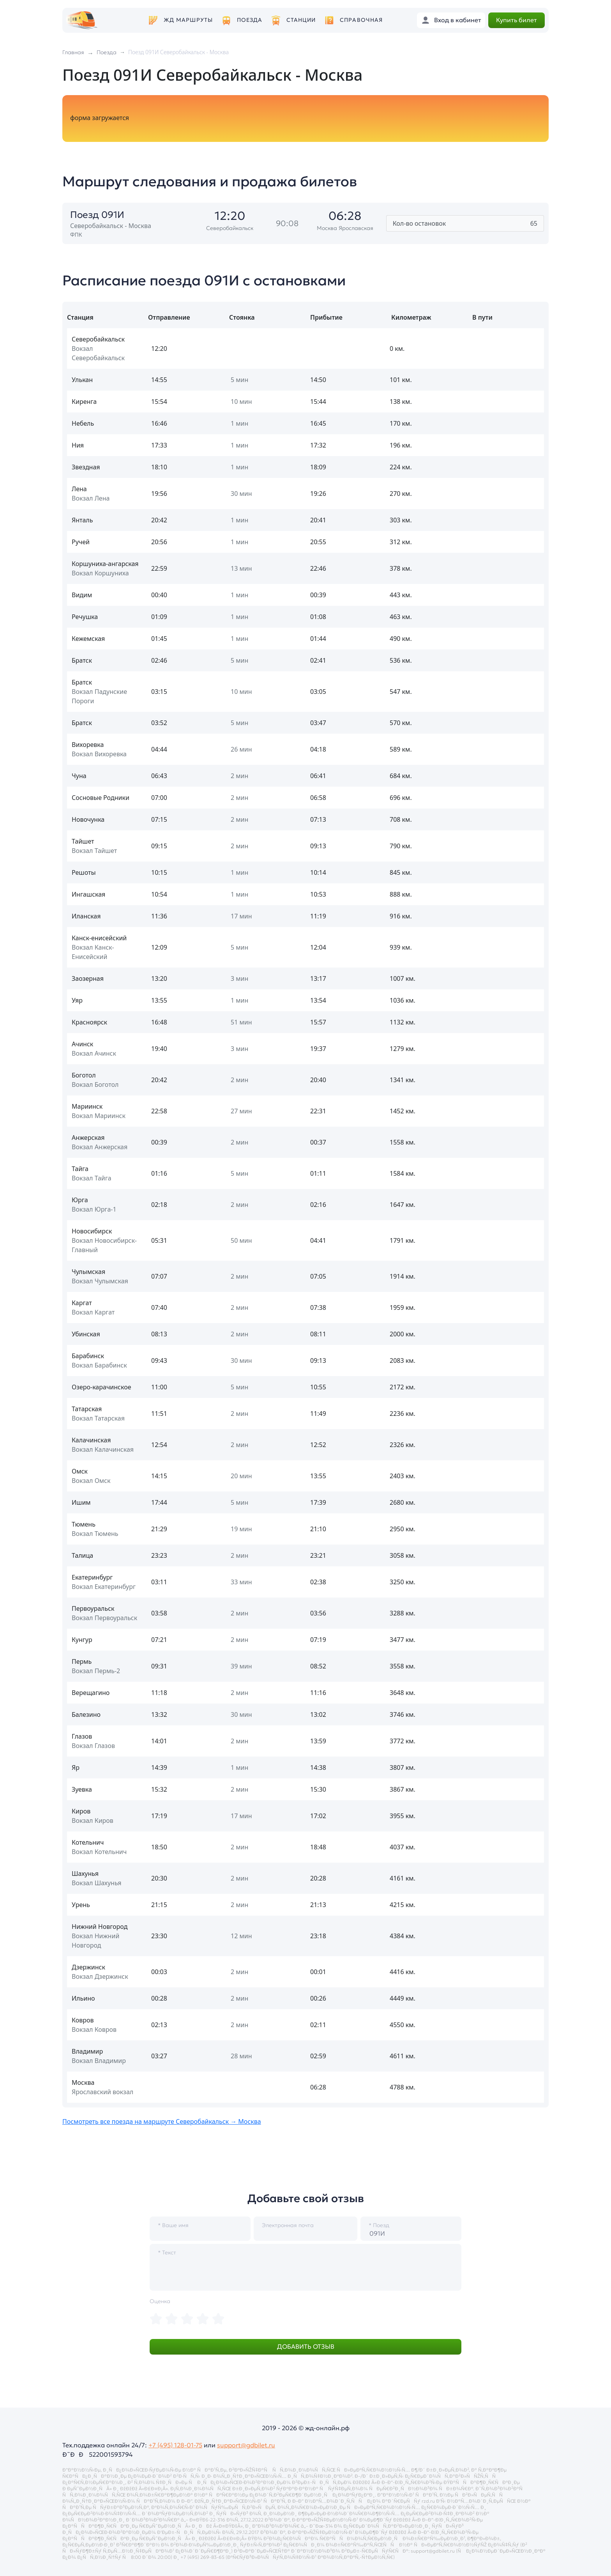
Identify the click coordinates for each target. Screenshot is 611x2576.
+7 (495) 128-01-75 (175, 2445)
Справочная (361, 20)
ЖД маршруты (188, 20)
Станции (301, 20)
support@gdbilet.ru (246, 2445)
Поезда (250, 20)
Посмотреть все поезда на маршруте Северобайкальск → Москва (161, 2121)
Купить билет (516, 20)
